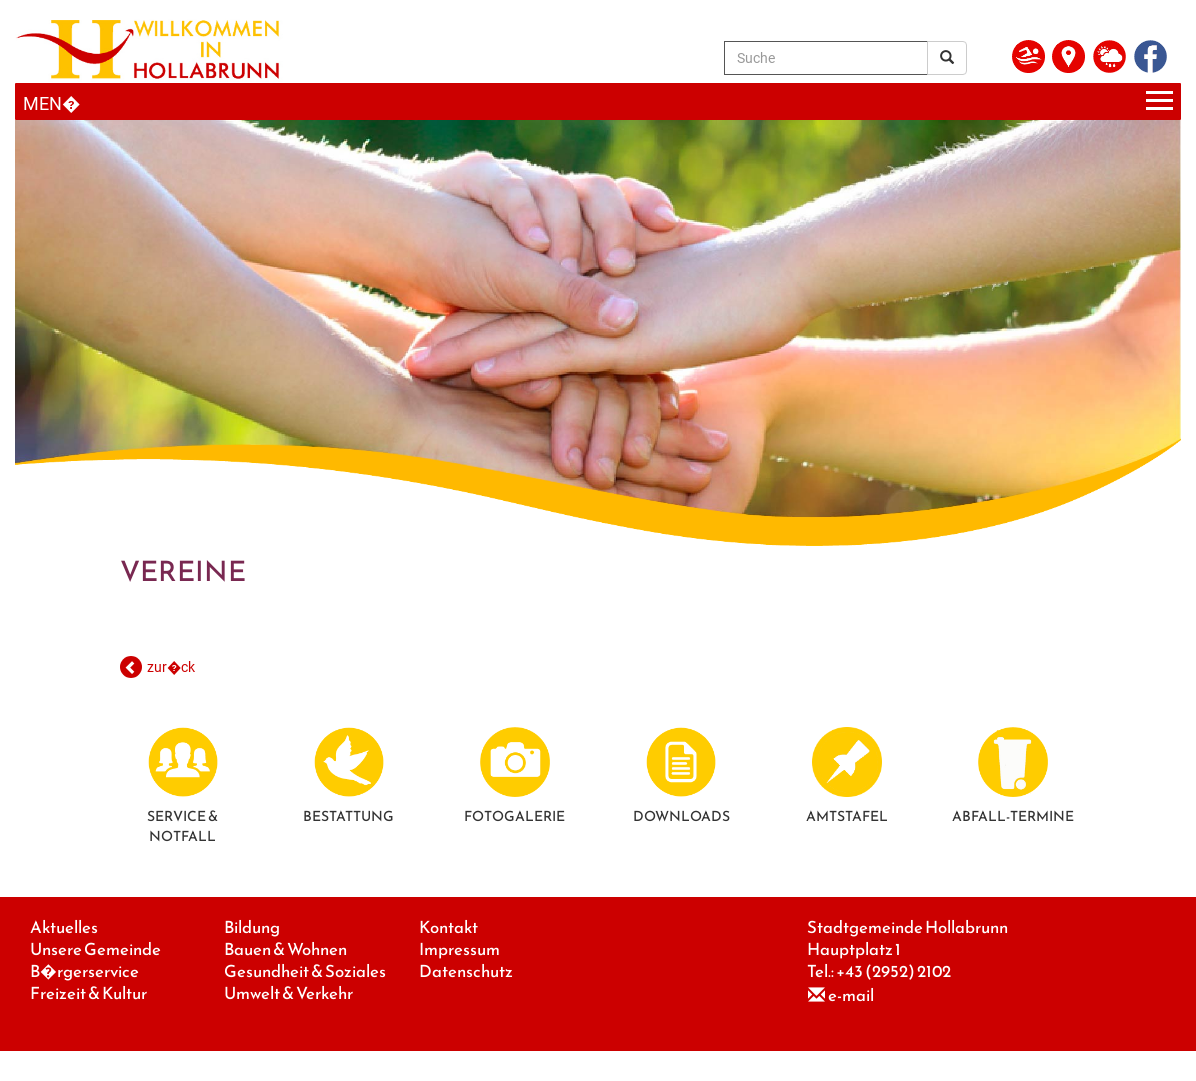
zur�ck (171, 667)
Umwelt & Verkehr (288, 993)
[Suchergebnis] (947, 58)
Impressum (459, 949)
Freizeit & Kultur (88, 993)
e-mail (851, 995)
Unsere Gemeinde (95, 949)
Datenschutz (466, 971)
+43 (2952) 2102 (893, 971)
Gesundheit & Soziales (305, 971)
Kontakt (448, 927)
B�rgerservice (84, 971)
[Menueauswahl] (598, 101)
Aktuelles (64, 927)
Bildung (252, 927)
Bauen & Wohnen (285, 949)
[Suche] (826, 58)
